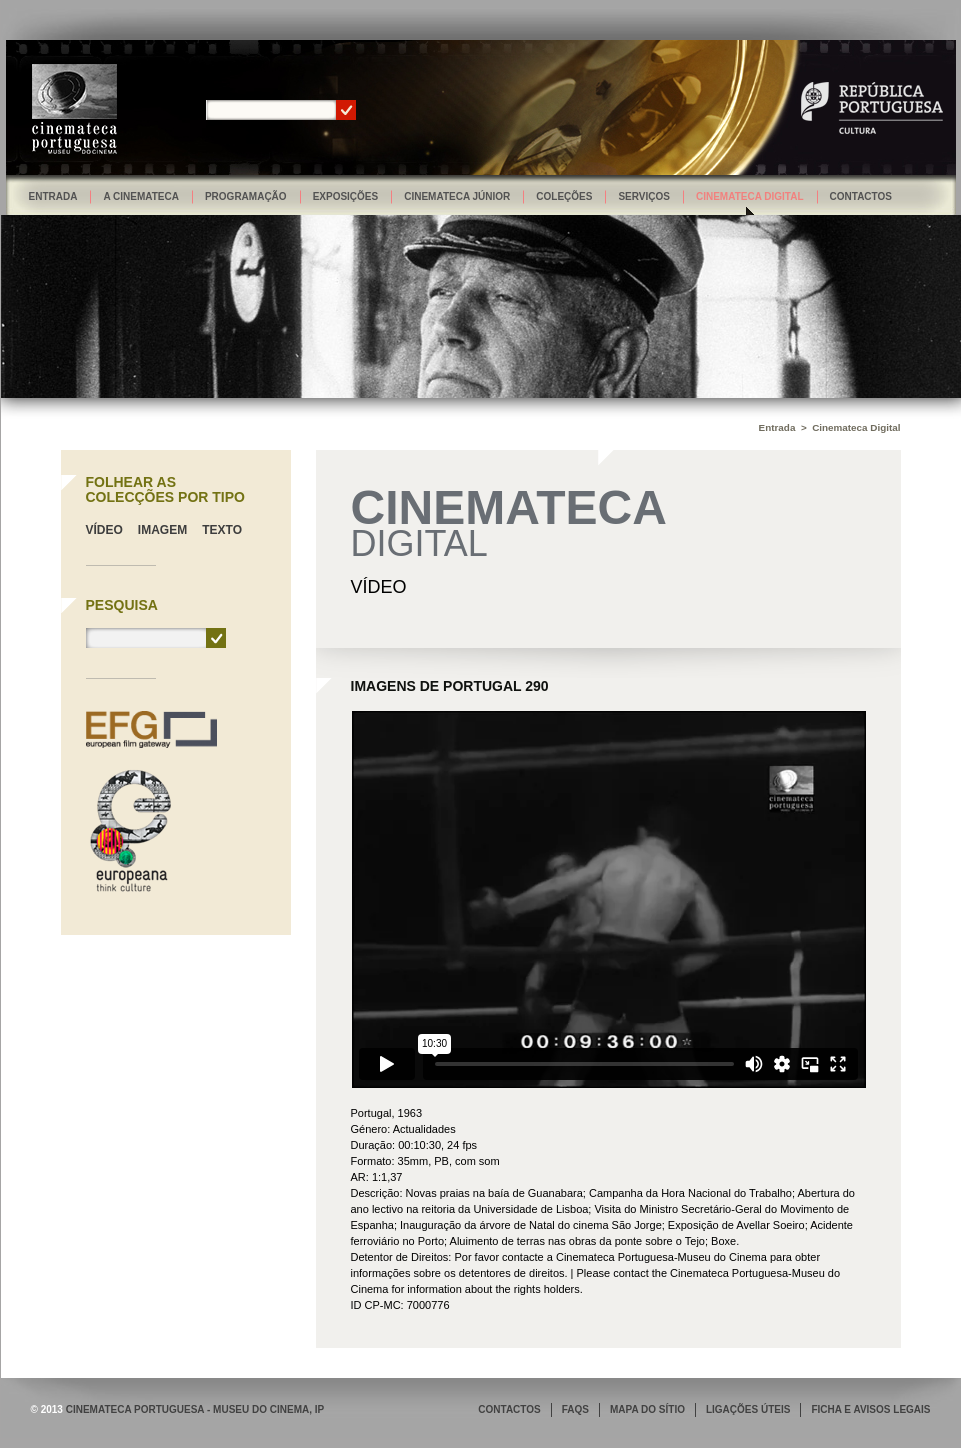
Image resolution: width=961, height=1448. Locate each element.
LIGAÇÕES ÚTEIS (748, 1409)
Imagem (162, 530)
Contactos (861, 196)
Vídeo (104, 530)
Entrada (53, 196)
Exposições (346, 196)
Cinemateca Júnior (457, 196)
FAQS (575, 1409)
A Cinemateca (141, 196)
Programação (246, 196)
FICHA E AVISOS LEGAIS (870, 1409)
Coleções (564, 196)
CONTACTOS (509, 1409)
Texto (222, 530)
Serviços (644, 196)
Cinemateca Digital (750, 196)
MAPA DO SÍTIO (647, 1409)
